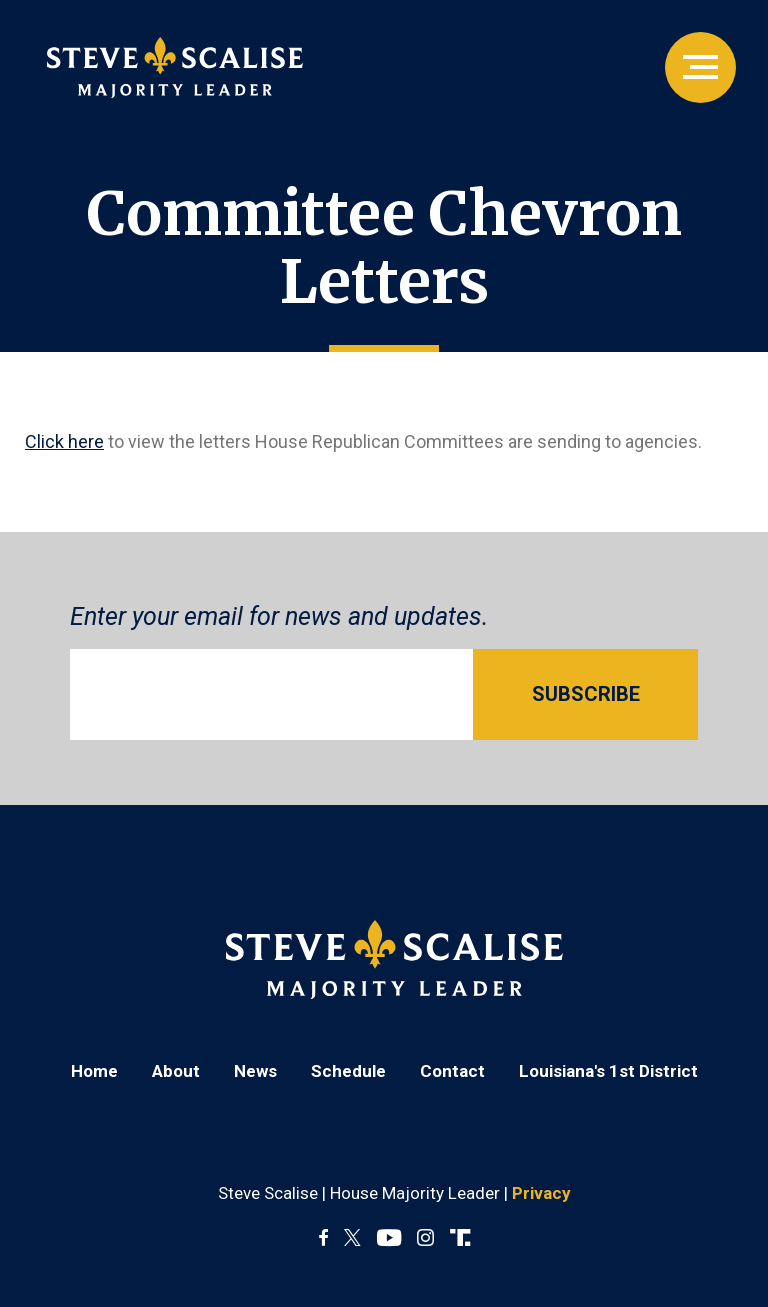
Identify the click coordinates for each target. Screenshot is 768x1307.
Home (94, 1071)
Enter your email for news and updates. (279, 616)
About (176, 1071)
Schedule (348, 1071)
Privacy (541, 1193)
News (255, 1071)
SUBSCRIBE (586, 694)
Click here (64, 441)
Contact (452, 1071)
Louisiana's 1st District (608, 1071)
